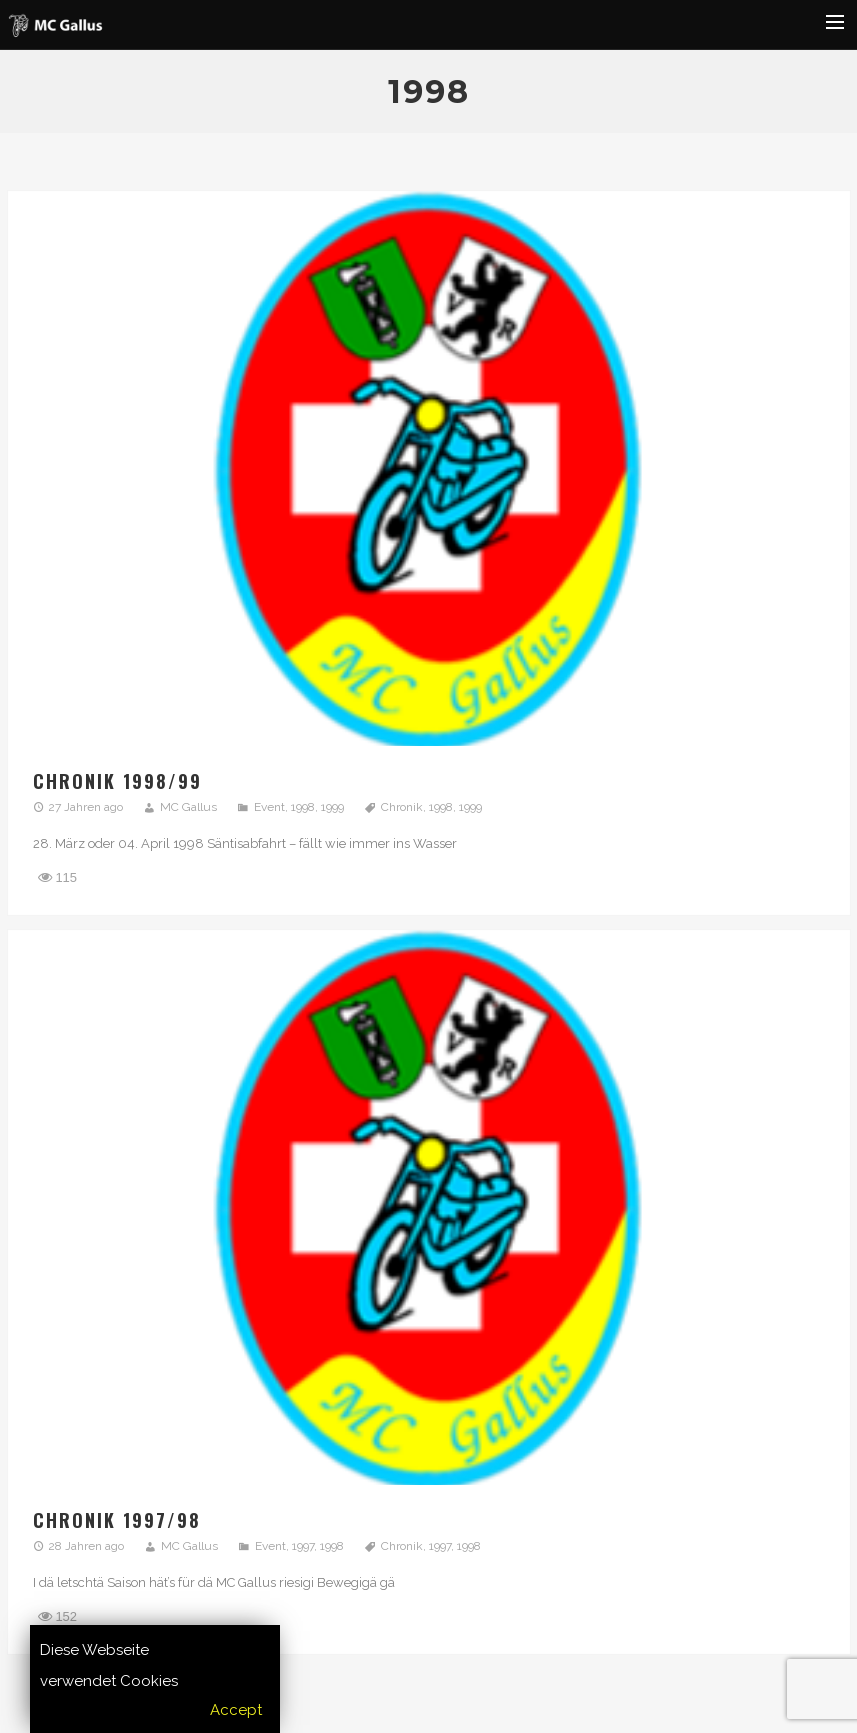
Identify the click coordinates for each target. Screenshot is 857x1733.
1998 (303, 807)
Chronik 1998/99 (117, 781)
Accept (236, 1710)
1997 (303, 1546)
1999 (332, 807)
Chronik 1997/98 (117, 1520)
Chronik (402, 807)
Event (269, 807)
